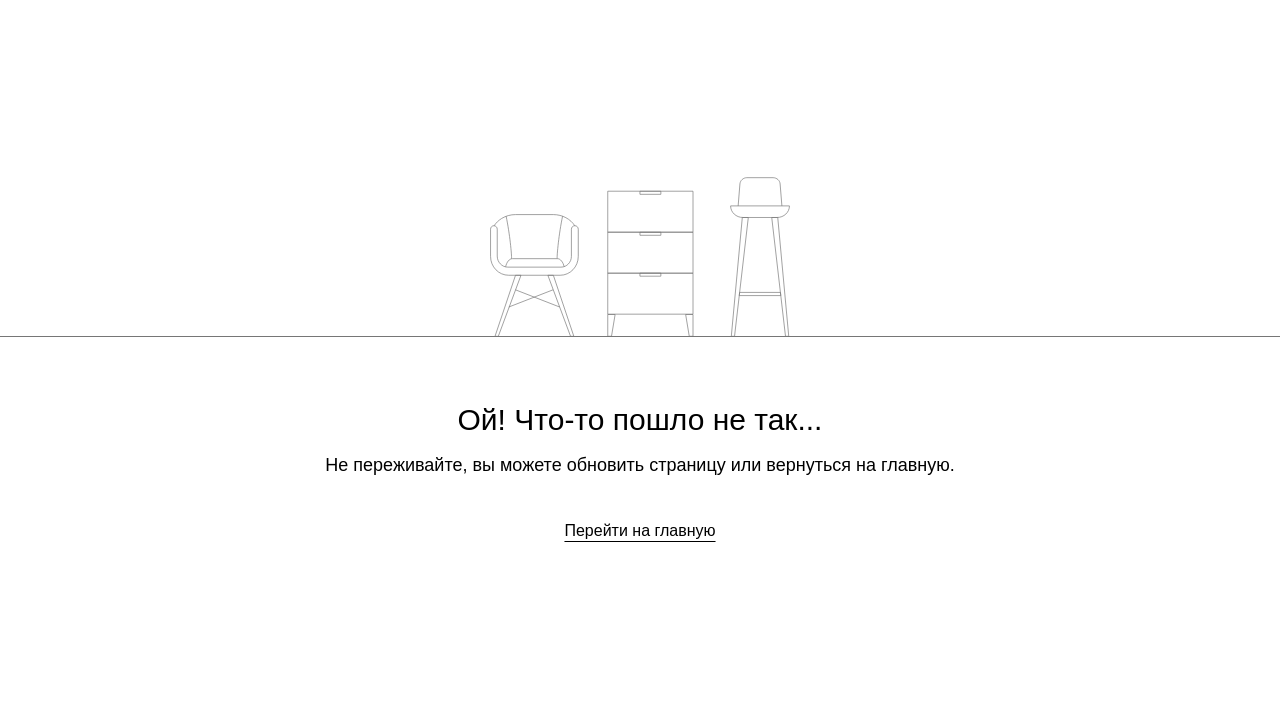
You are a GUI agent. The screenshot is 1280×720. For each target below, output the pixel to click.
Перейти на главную (639, 530)
